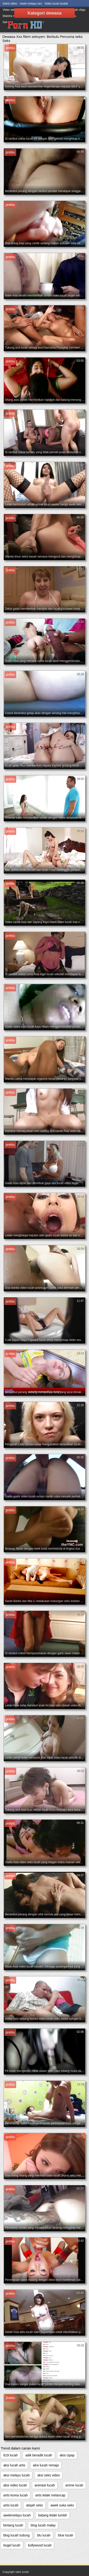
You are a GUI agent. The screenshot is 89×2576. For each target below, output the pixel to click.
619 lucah (10, 2455)
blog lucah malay (43, 2525)
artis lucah (11, 2505)
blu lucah (44, 2535)
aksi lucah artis (14, 2465)
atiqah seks (34, 2505)
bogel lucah (11, 2545)
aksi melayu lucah (16, 2475)
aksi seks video (48, 2475)
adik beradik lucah (38, 2455)
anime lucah (75, 2485)
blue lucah (65, 2535)
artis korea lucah (15, 2495)
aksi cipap (67, 2455)
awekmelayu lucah (17, 2515)
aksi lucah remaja (46, 2465)
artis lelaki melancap (50, 2495)
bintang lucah (13, 2525)
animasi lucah (45, 2485)
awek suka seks (62, 2505)
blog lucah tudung (16, 2535)
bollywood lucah (40, 2545)
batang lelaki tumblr (52, 2515)
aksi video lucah (15, 2485)
